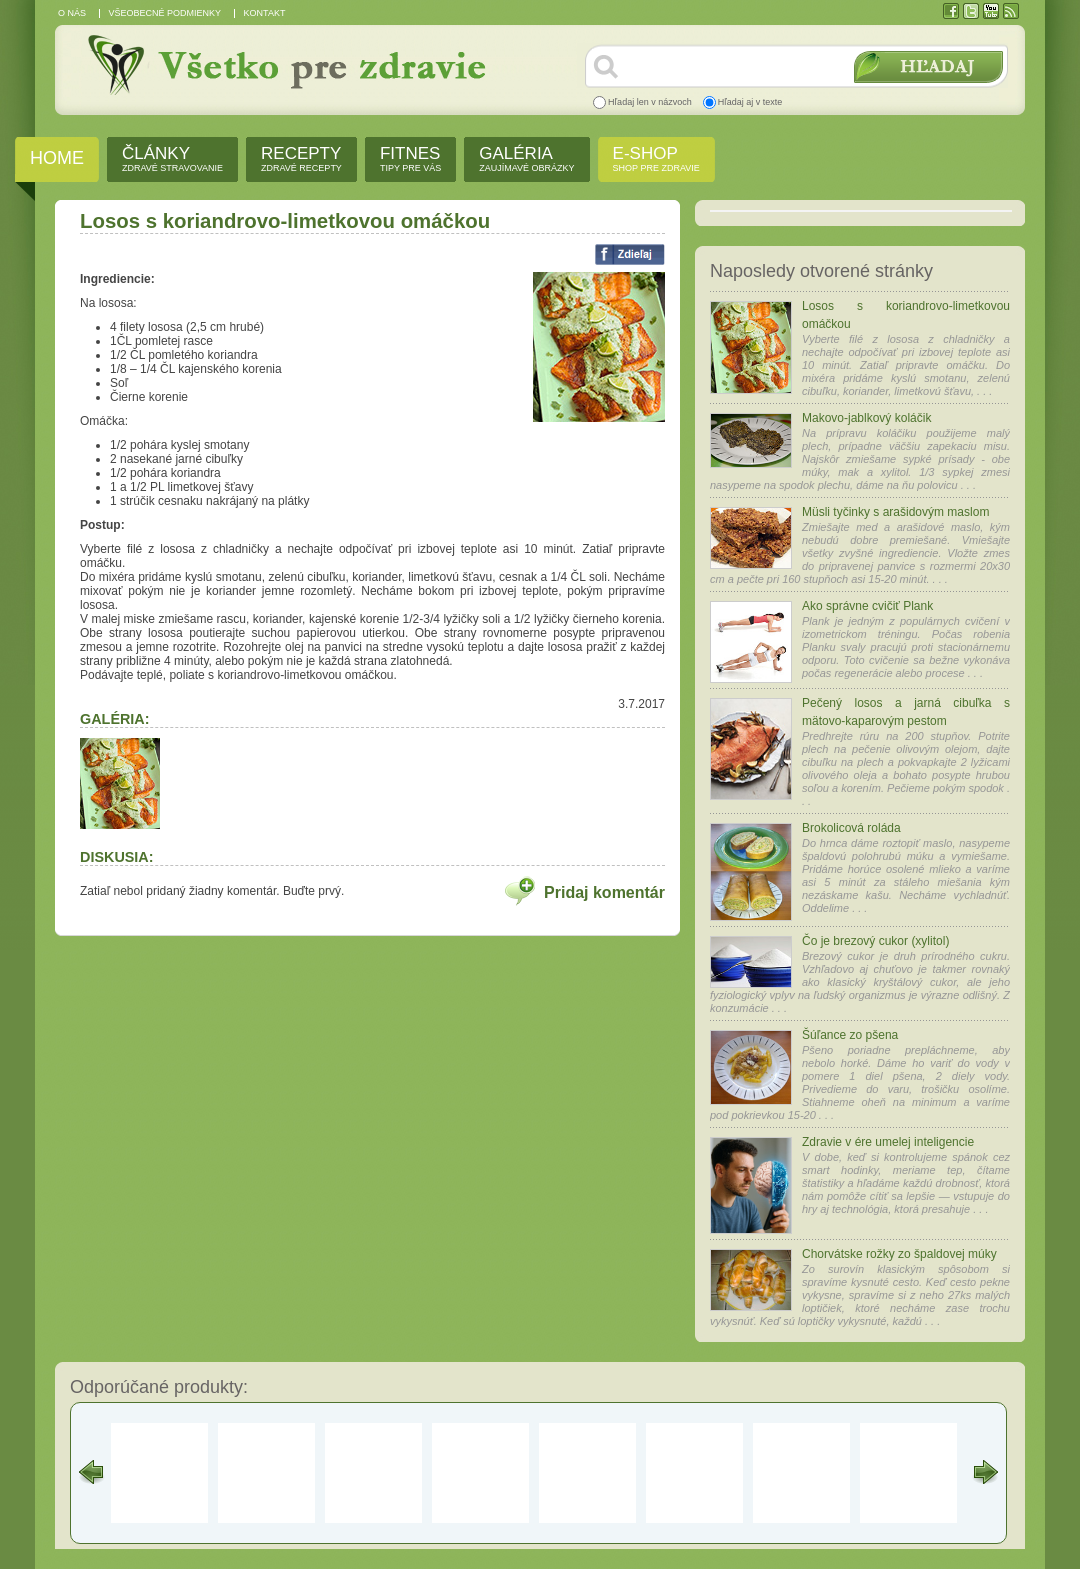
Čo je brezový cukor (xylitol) (875, 941)
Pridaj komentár (604, 892)
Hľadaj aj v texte (750, 102)
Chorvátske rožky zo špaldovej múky (899, 1254)
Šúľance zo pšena (850, 1035)
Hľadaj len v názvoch (650, 102)
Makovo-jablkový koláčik (866, 418)
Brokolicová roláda (851, 828)
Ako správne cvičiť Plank (867, 606)
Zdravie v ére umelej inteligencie (888, 1142)
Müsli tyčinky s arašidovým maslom (895, 512)
